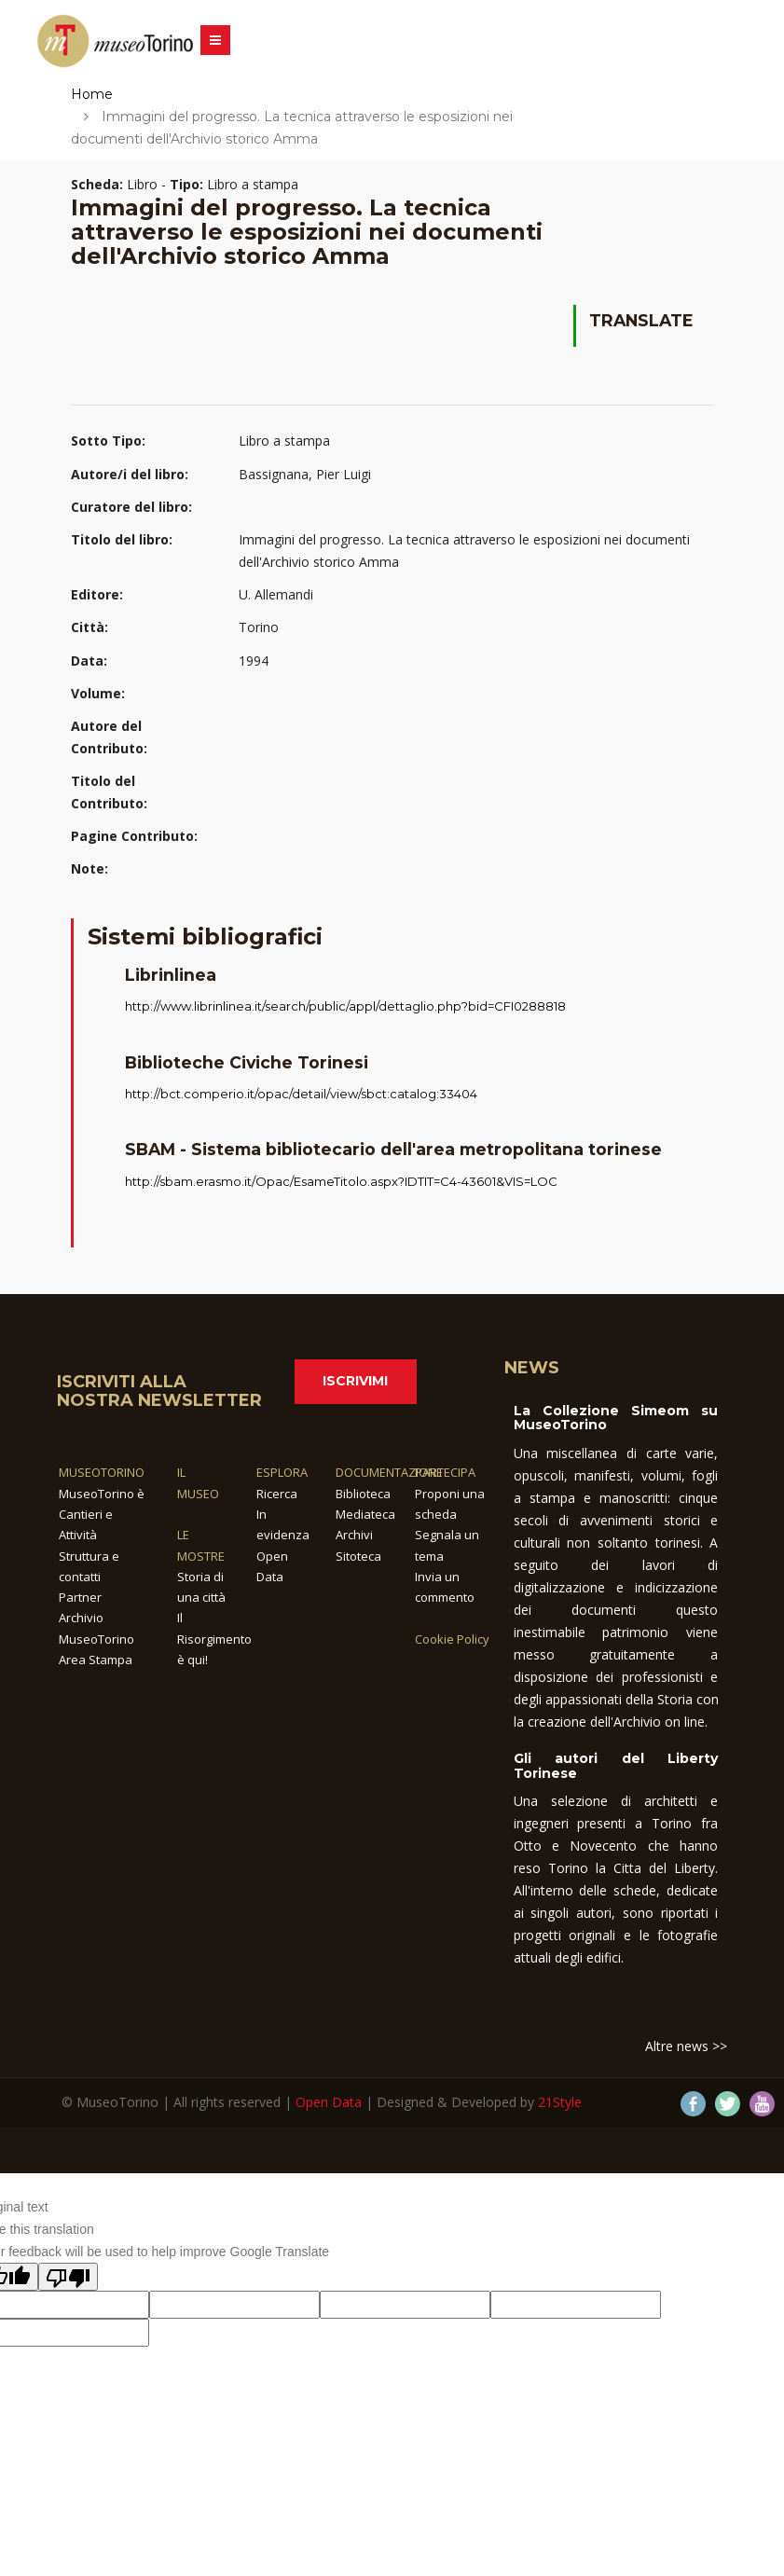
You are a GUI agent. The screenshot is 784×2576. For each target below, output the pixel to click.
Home (92, 94)
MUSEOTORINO (101, 1472)
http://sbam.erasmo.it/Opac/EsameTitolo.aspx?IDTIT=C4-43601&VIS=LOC (341, 1181)
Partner (80, 1597)
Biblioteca (363, 1493)
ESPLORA (282, 1472)
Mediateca (365, 1514)
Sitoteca (358, 1556)
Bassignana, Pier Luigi (305, 474)
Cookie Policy (452, 1639)
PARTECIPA (445, 1472)
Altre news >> (686, 2046)
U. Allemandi (276, 594)
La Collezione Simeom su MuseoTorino (616, 1417)
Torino (259, 627)
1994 (253, 660)
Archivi (354, 1534)
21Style (560, 2102)
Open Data (329, 2102)
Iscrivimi (355, 1380)
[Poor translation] (68, 2277)
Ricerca (276, 1493)
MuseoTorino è (101, 1493)
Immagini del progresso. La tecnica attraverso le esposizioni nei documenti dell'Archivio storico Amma (464, 550)
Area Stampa (95, 1659)
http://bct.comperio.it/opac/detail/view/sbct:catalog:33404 (301, 1093)
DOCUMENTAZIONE (389, 1472)
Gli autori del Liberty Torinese (616, 1765)
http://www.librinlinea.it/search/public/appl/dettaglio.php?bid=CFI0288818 (345, 1006)
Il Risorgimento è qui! (214, 1638)
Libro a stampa (284, 440)
